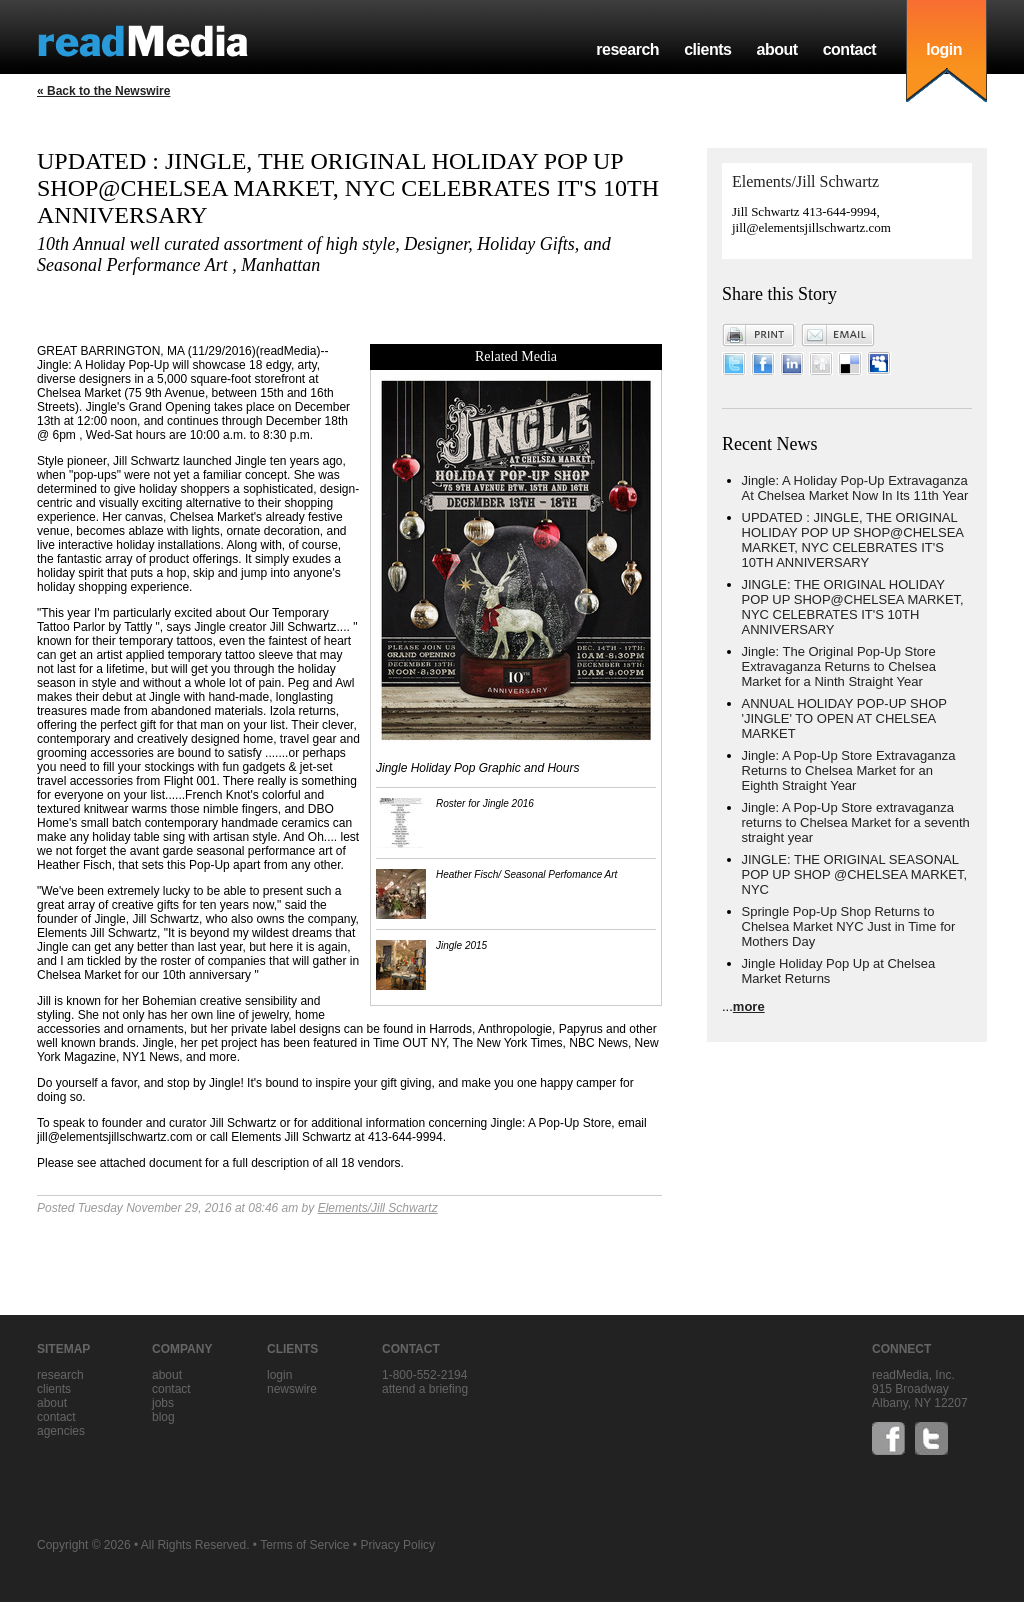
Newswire (292, 1389)
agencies (61, 1431)
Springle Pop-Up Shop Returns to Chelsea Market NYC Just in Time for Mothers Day (849, 926)
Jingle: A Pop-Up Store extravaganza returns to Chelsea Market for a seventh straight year (856, 822)
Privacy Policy (397, 1545)
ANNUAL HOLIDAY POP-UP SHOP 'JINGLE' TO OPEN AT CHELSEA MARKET (844, 718)
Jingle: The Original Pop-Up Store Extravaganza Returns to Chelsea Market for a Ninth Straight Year (839, 666)
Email (838, 335)
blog (163, 1417)
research (627, 49)
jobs (163, 1403)
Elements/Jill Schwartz (378, 1208)
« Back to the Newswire (103, 91)
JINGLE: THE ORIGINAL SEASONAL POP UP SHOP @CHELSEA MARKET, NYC (855, 874)
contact (850, 49)
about (776, 49)
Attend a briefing (425, 1389)
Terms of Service (304, 1545)
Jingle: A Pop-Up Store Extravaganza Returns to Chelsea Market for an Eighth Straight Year (849, 770)
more (749, 1006)
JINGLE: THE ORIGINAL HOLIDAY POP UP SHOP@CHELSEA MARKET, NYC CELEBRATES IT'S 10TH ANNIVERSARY (853, 607)
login (944, 49)
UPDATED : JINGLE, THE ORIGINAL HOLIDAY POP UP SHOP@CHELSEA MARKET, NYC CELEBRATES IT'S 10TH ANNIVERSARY (853, 540)
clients (707, 49)
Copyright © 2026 (84, 1545)
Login (279, 1375)
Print (759, 335)
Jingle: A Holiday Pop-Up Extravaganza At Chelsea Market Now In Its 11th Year (855, 488)
